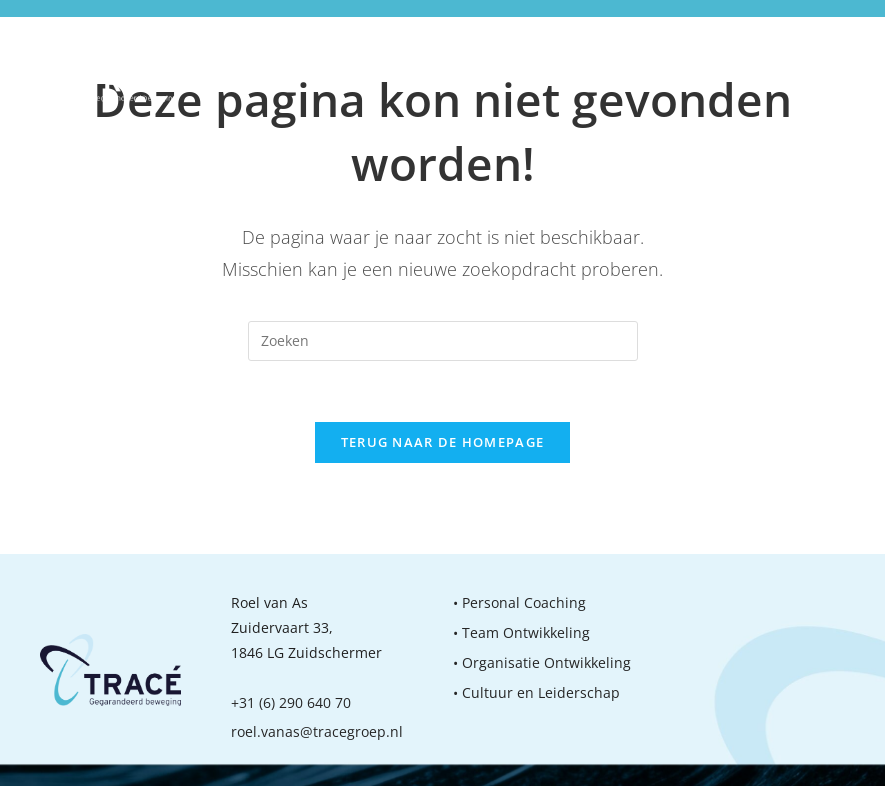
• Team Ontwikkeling (521, 632)
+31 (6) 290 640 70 (291, 702)
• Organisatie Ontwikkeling (542, 662)
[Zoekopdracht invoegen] (443, 341)
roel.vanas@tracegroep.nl (317, 731)
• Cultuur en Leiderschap (536, 692)
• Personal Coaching (519, 602)
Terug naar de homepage (443, 442)
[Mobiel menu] (834, 68)
